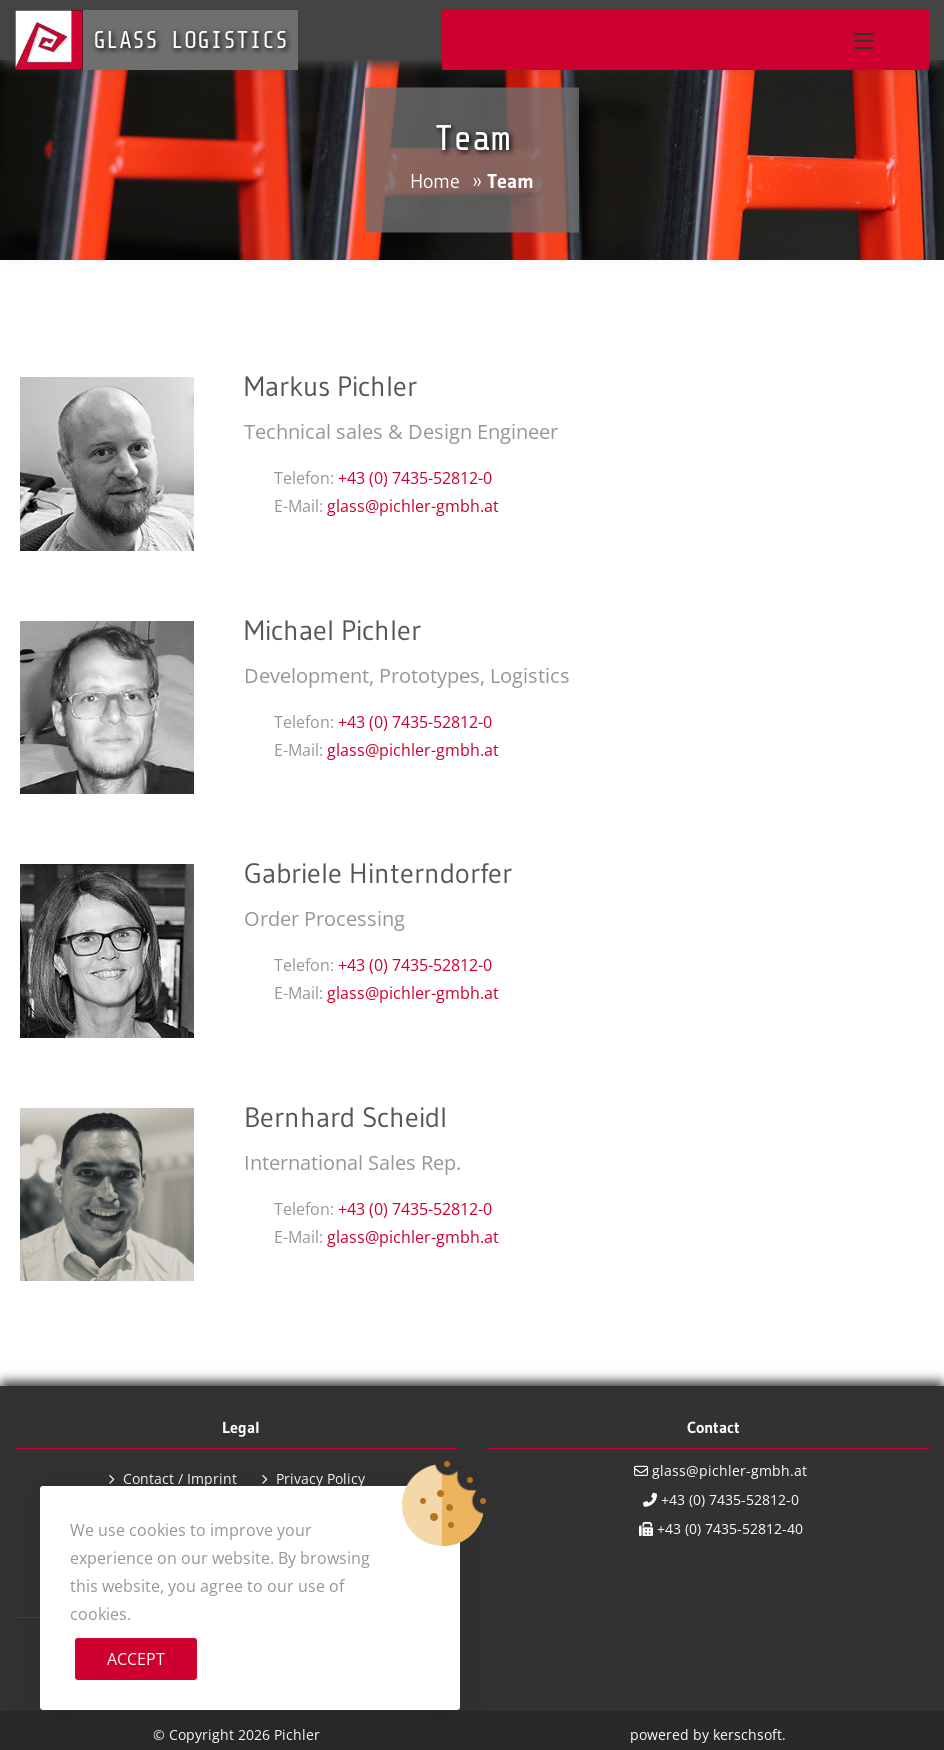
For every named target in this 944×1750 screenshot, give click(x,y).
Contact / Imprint (180, 1478)
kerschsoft (747, 1734)
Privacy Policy (320, 1478)
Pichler (297, 1734)
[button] (864, 40)
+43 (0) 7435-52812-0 (415, 478)
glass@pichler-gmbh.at (413, 506)
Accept (136, 1659)
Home (435, 181)
